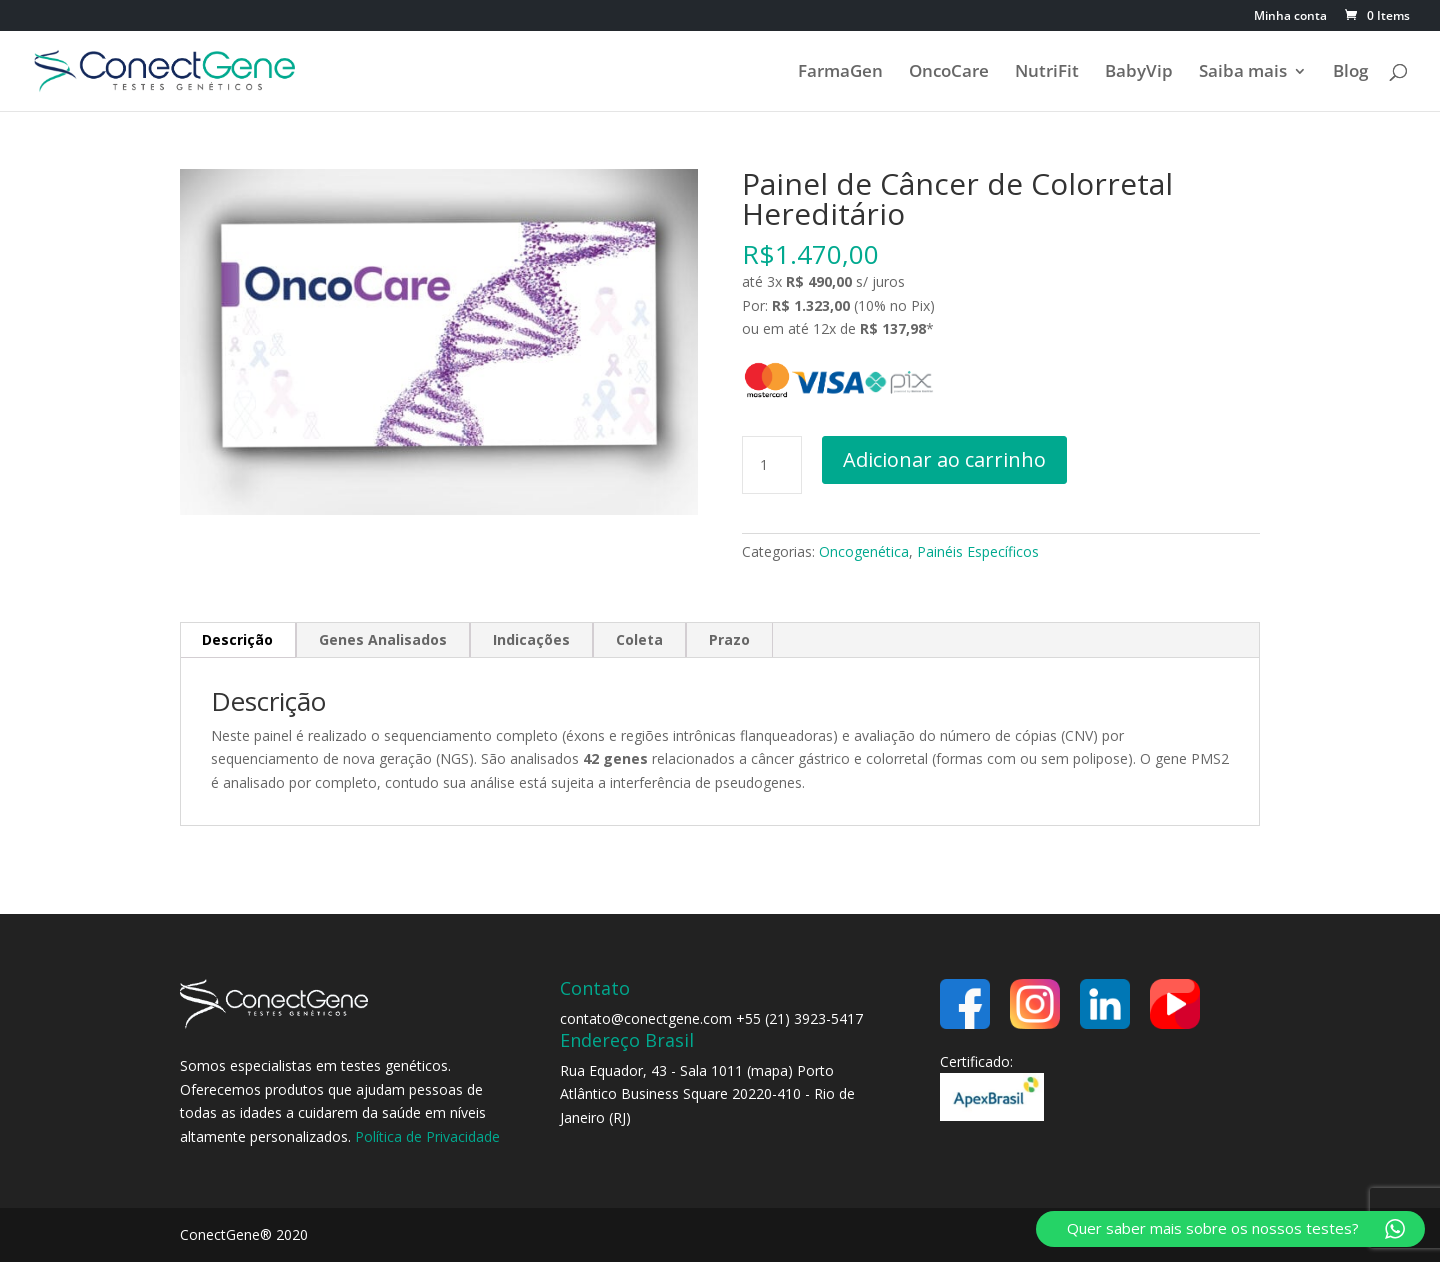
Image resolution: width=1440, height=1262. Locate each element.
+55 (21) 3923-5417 (799, 1018)
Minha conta (1290, 17)
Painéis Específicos (978, 551)
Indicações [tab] (531, 639)
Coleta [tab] (639, 639)
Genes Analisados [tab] (383, 639)
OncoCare (949, 73)
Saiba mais (1243, 73)
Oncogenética (864, 551)
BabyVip (1139, 73)
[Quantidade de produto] (772, 465)
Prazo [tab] (729, 639)
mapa (769, 1070)
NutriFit (1047, 73)
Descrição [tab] (237, 639)
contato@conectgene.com (646, 1018)
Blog (1350, 73)
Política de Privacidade (427, 1136)
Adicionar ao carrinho (944, 459)
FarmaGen (840, 73)
